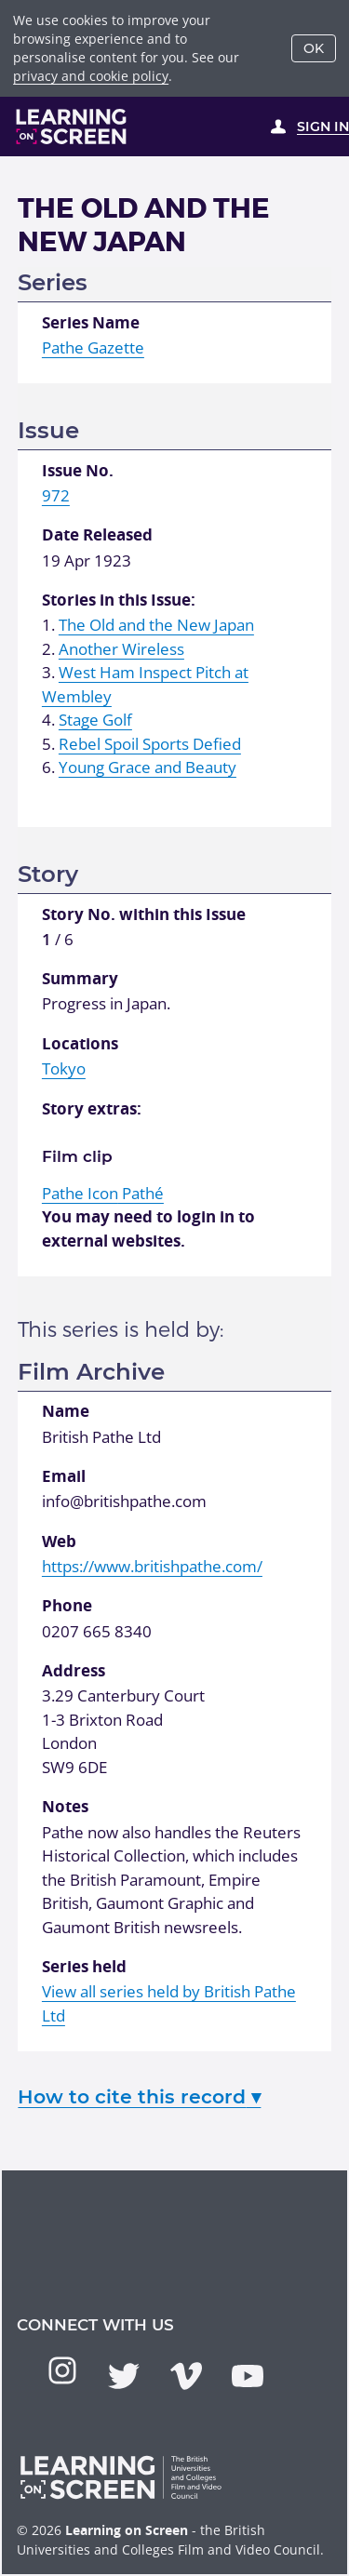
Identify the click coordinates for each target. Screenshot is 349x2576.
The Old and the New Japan (156, 624)
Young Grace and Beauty (147, 767)
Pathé (103, 1193)
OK (313, 48)
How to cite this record (139, 2096)
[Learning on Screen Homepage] (72, 126)
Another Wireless (121, 649)
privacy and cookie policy (90, 76)
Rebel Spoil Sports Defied (150, 743)
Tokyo (64, 1068)
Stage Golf (95, 719)
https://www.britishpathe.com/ (152, 1566)
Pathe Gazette (93, 347)
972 (56, 495)
